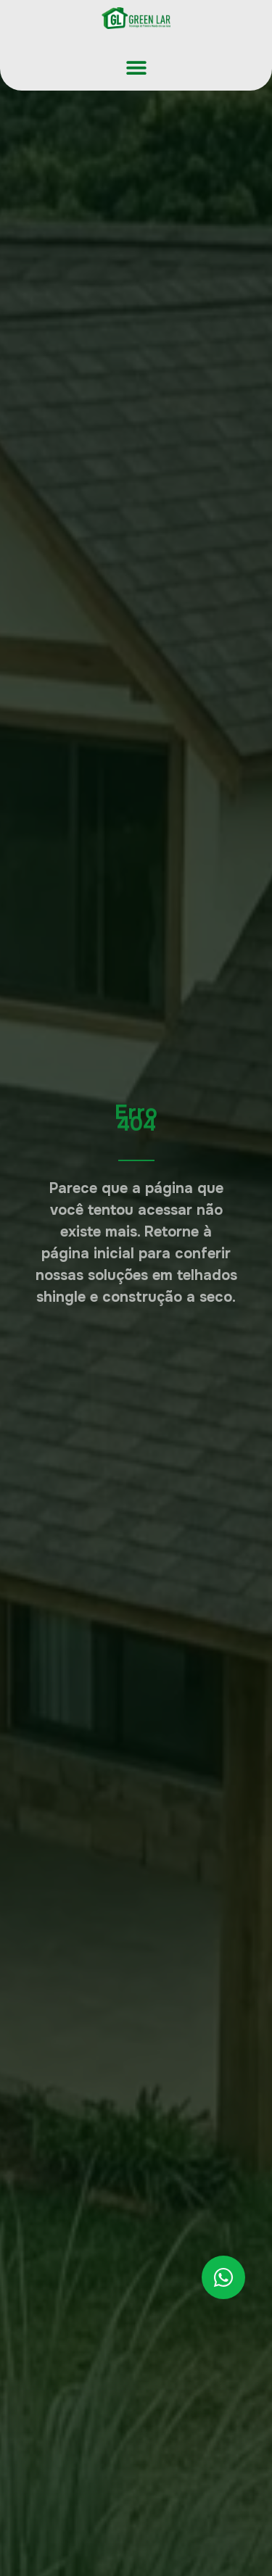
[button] (136, 67)
